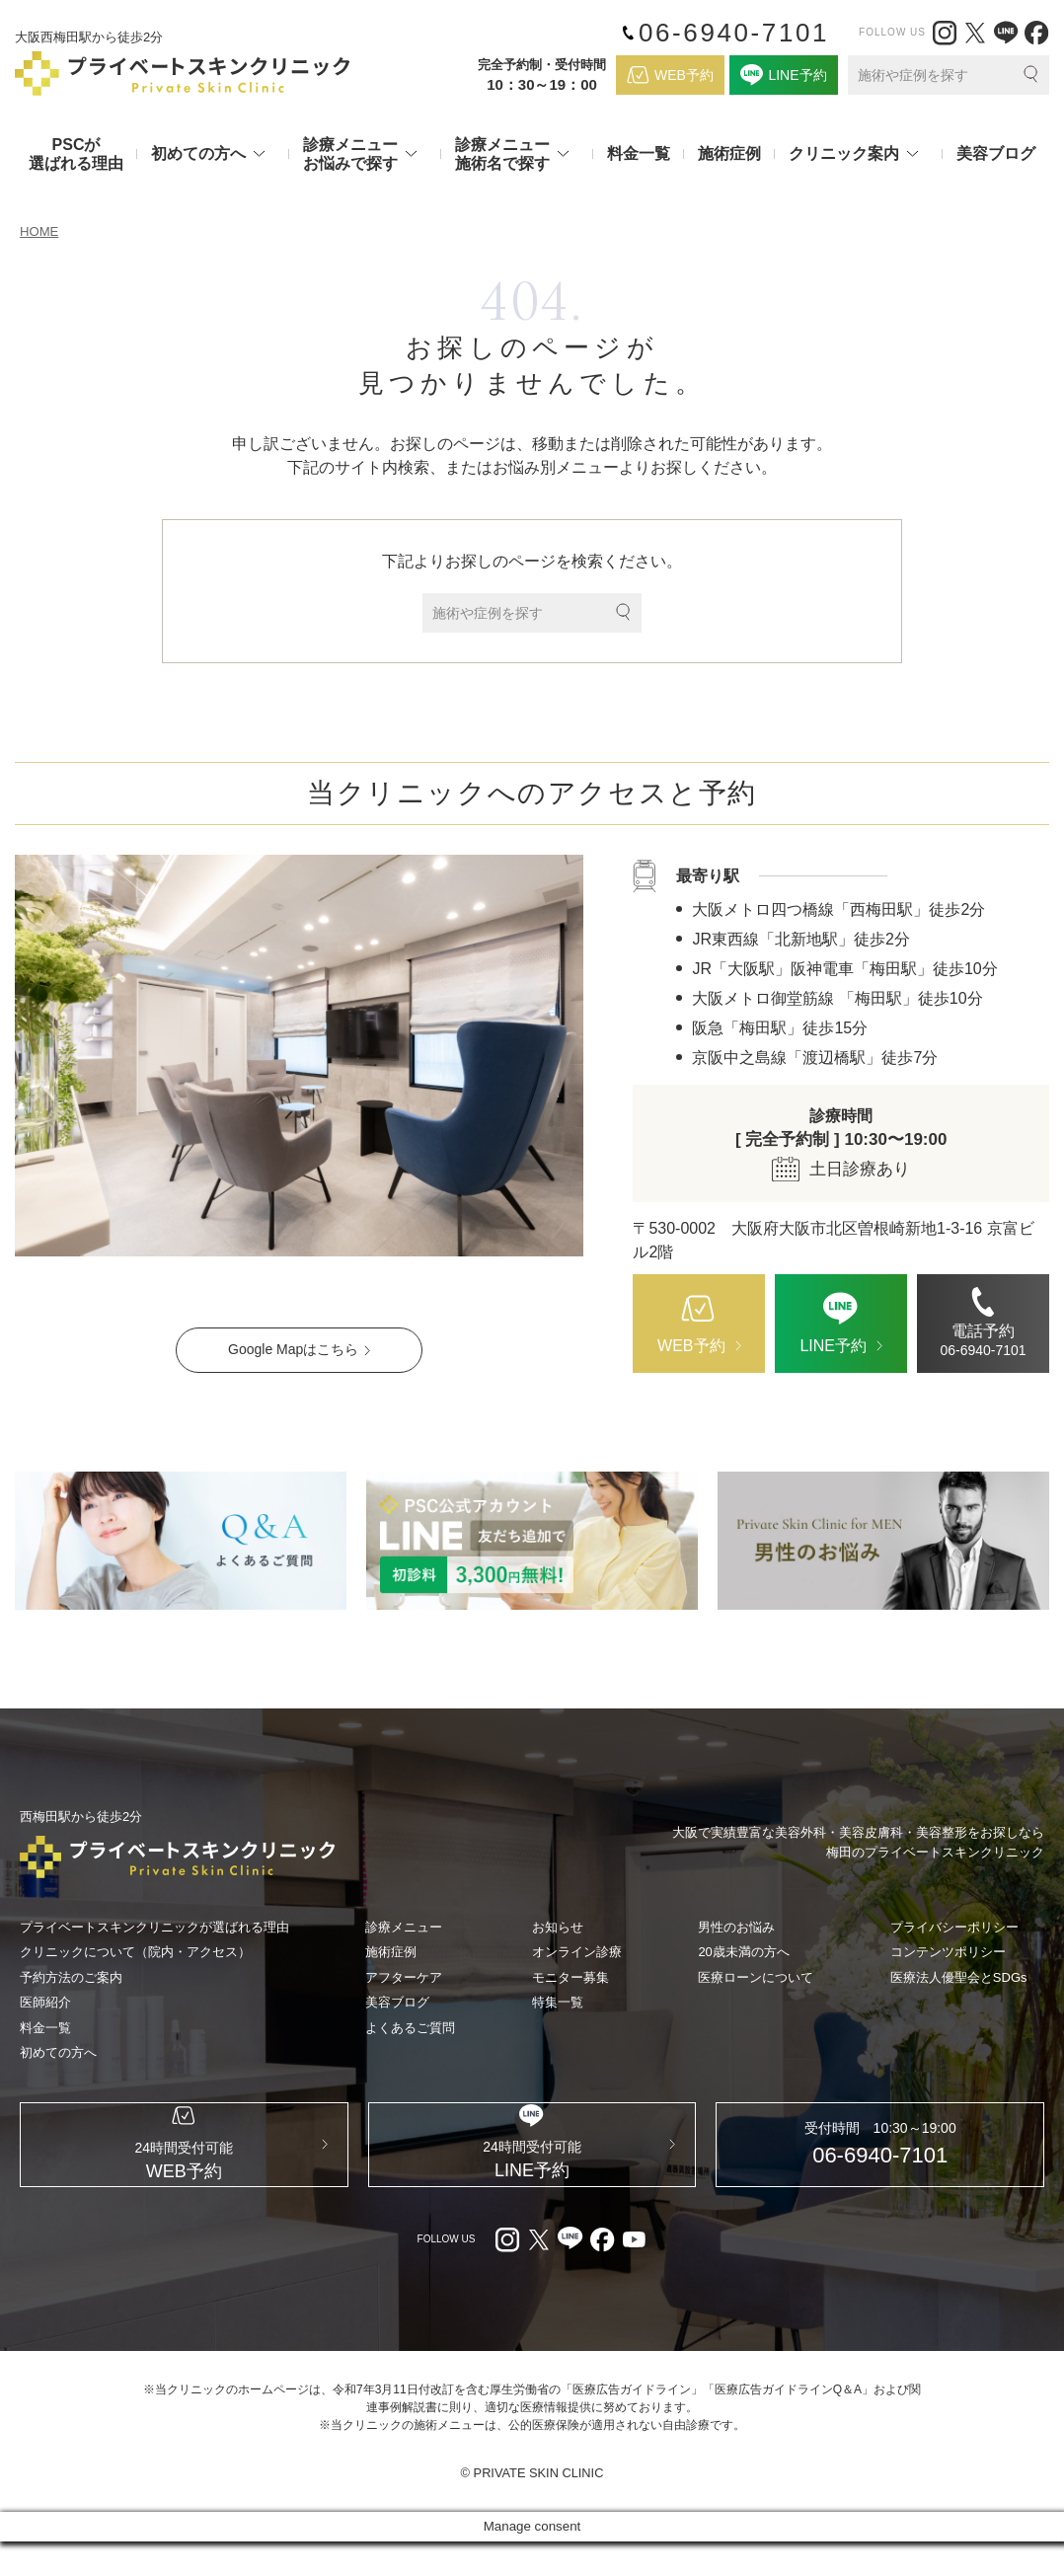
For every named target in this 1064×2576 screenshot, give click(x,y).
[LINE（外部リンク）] (1006, 32)
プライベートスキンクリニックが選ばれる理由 (154, 1928)
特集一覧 (557, 2003)
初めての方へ (58, 2053)
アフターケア (403, 1978)
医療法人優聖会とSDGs (958, 1978)
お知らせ (557, 1928)
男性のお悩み (736, 1928)
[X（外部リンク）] (975, 32)
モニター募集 (570, 1978)
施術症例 (729, 153)
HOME (40, 232)
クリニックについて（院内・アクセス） (135, 1952)
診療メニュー (403, 1928)
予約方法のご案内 (71, 1978)
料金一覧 (638, 153)
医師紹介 (45, 2003)
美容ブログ (995, 153)
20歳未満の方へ (743, 1952)
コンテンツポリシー (948, 1952)
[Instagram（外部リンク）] (944, 32)
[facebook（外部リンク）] (1036, 32)
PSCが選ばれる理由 (76, 154)
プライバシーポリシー (954, 1928)
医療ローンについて (755, 1978)
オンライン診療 (577, 1952)
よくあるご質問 (410, 2028)
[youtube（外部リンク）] (633, 2274)
